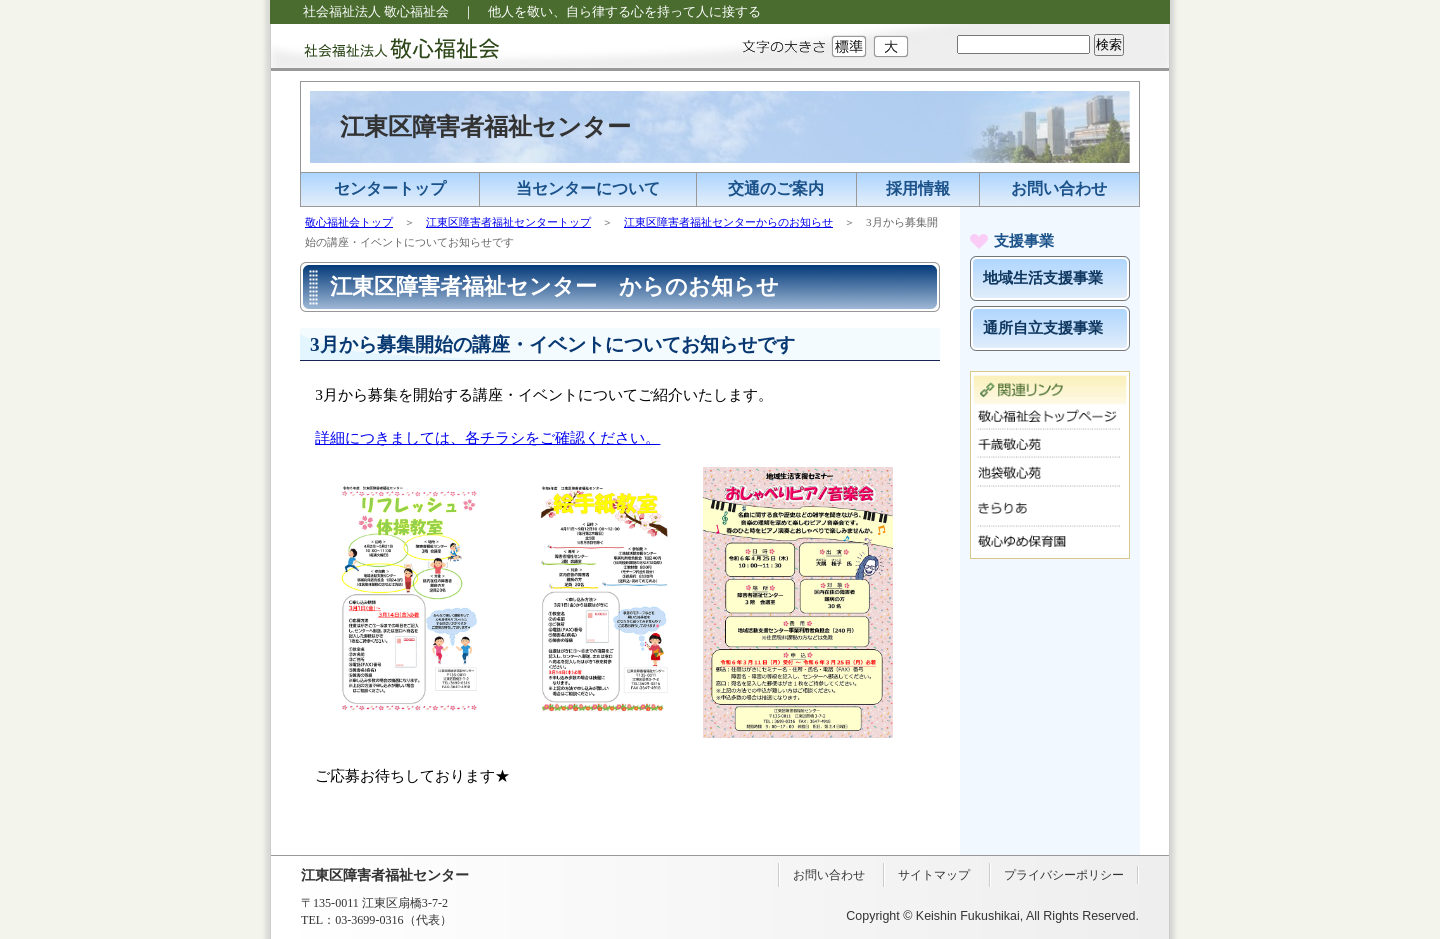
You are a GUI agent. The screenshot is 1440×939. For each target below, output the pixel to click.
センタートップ (390, 188)
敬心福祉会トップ (349, 222)
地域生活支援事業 (1043, 278)
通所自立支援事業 (1043, 328)
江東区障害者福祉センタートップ (508, 222)
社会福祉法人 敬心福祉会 (385, 47)
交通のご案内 (776, 188)
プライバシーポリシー (1064, 875)
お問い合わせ (1059, 188)
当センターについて (588, 188)
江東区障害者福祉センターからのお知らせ (728, 222)
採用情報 (918, 188)
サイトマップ (934, 875)
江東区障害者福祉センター (485, 127)
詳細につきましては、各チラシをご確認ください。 (487, 437)
